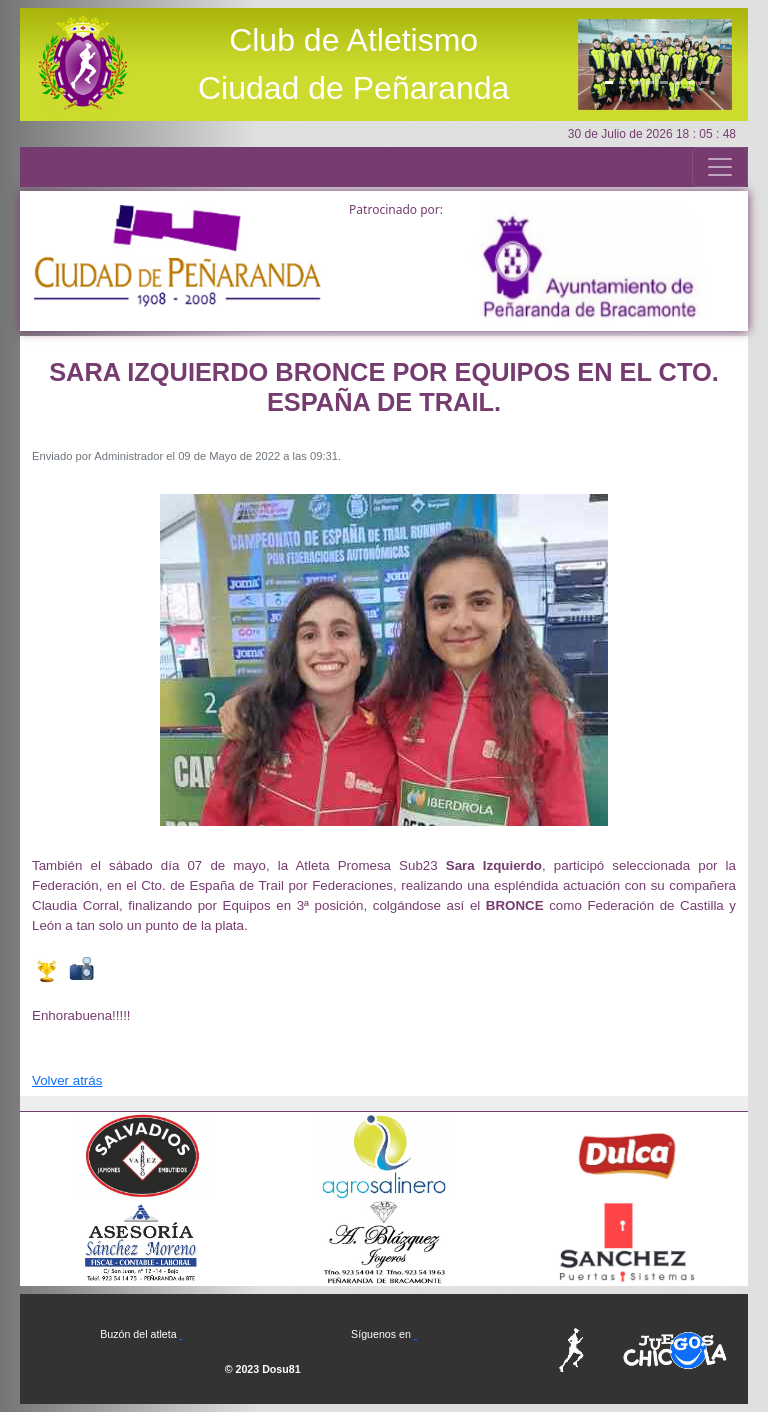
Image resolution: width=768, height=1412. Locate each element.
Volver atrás (67, 1080)
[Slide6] (678, 82)
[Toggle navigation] (720, 167)
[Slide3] (636, 82)
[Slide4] (650, 82)
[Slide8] (705, 82)
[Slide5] (664, 82)
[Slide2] (623, 82)
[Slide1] (609, 82)
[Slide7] (692, 82)
